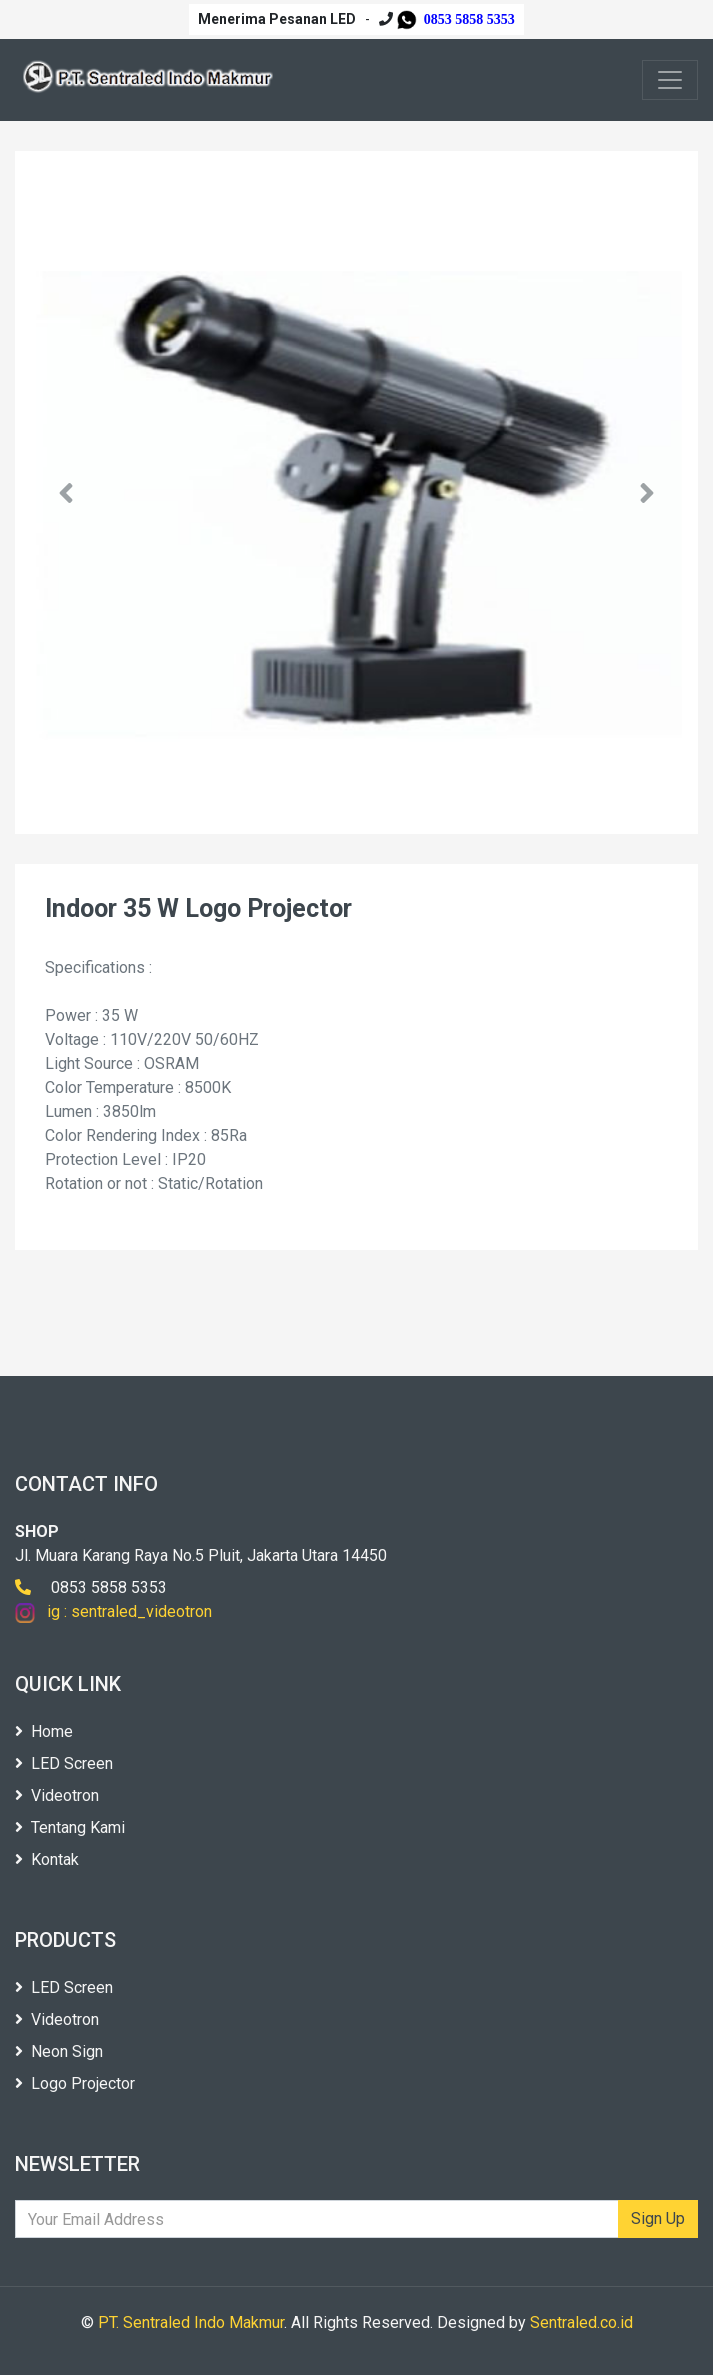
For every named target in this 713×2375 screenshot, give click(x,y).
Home (44, 1731)
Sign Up (658, 2218)
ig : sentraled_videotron (113, 1611)
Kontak (47, 1859)
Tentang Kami (70, 1827)
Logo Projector (75, 2083)
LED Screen (64, 1763)
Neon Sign (59, 2051)
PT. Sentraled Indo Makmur (191, 2322)
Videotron (57, 1795)
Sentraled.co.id (581, 2322)
